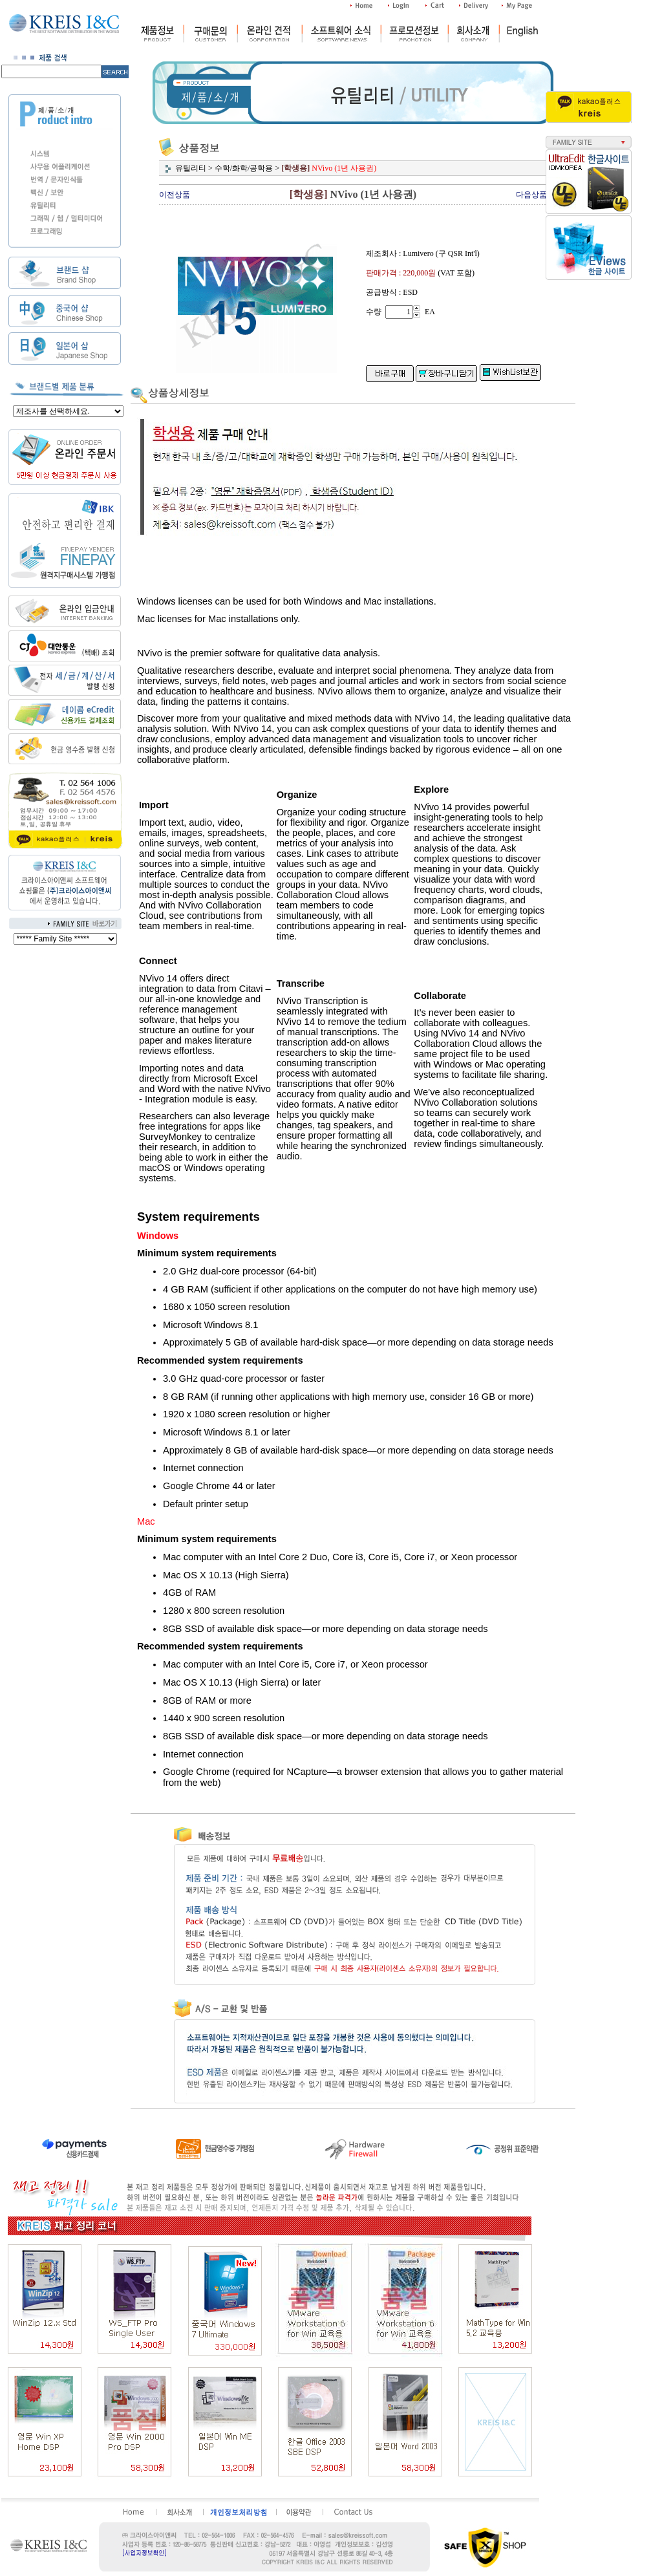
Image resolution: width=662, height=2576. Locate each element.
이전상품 (174, 194)
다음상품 (531, 194)
